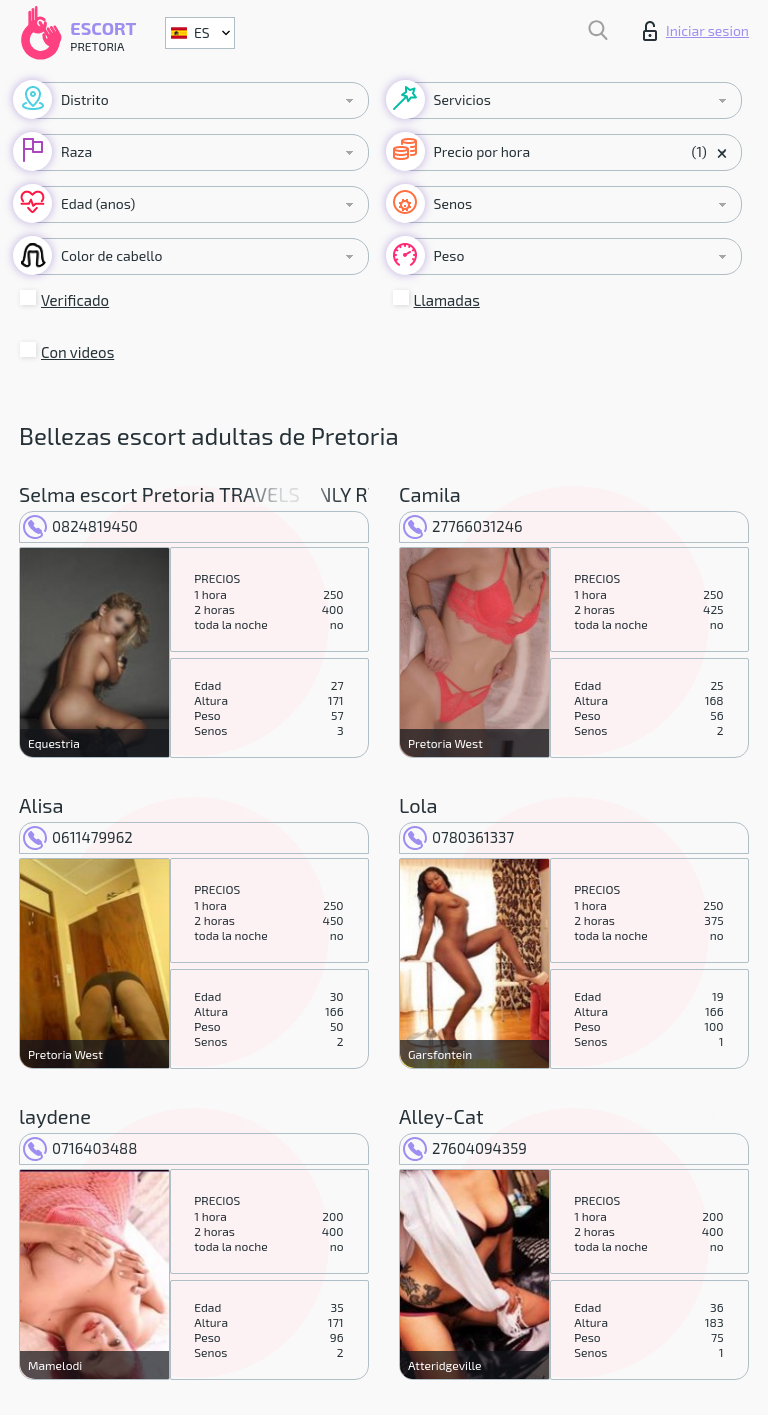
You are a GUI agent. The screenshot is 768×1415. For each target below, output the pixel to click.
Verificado (75, 300)
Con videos (77, 352)
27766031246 (463, 526)
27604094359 (465, 1148)
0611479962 (78, 837)
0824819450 (80, 526)
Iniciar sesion (696, 31)
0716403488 (80, 1148)
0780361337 (458, 837)
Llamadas (447, 300)
